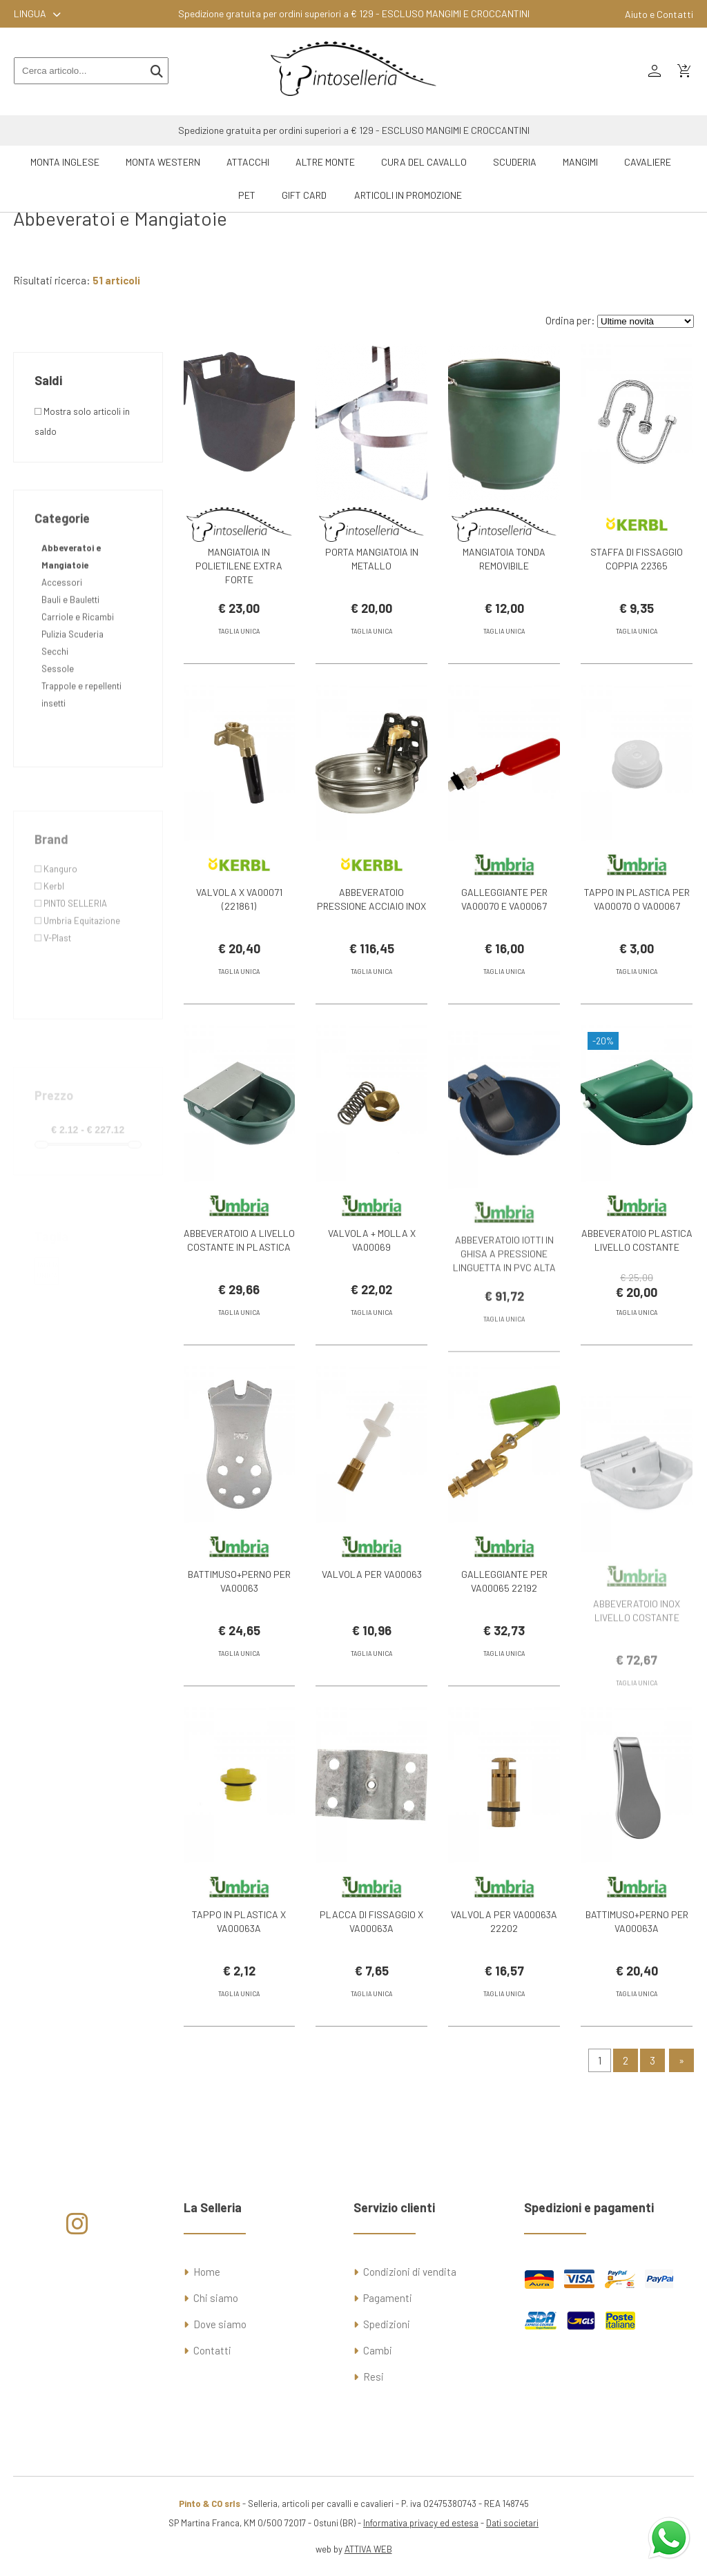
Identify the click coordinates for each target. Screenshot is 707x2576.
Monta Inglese (64, 162)
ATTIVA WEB (368, 2549)
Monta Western (163, 162)
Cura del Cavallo (424, 162)
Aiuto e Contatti (659, 14)
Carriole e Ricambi (77, 677)
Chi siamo (215, 2298)
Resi (373, 2376)
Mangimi (580, 162)
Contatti (212, 2350)
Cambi (377, 2350)
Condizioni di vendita (409, 2271)
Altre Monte (325, 162)
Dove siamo (219, 2324)
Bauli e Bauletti (70, 660)
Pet (246, 195)
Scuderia (514, 162)
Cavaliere (647, 162)
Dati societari (512, 2522)
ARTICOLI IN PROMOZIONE (408, 195)
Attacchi (247, 162)
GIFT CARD (304, 195)
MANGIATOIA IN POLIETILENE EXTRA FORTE (238, 565)
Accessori (61, 643)
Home (206, 2271)
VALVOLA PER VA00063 (372, 1598)
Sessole (57, 729)
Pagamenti (387, 2298)
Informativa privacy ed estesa (420, 2522)
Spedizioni (386, 2324)
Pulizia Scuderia (72, 695)
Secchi (54, 712)
